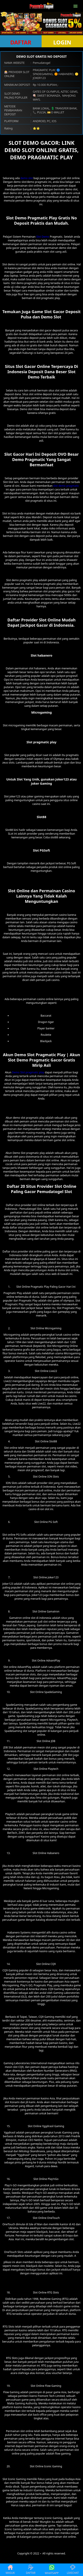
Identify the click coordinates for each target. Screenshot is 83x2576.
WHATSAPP (52, 2570)
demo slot (26, 178)
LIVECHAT (73, 2570)
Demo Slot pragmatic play (28, 1072)
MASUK (10, 2570)
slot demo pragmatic (66, 486)
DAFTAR (20, 42)
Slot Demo (42, 237)
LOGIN (62, 42)
